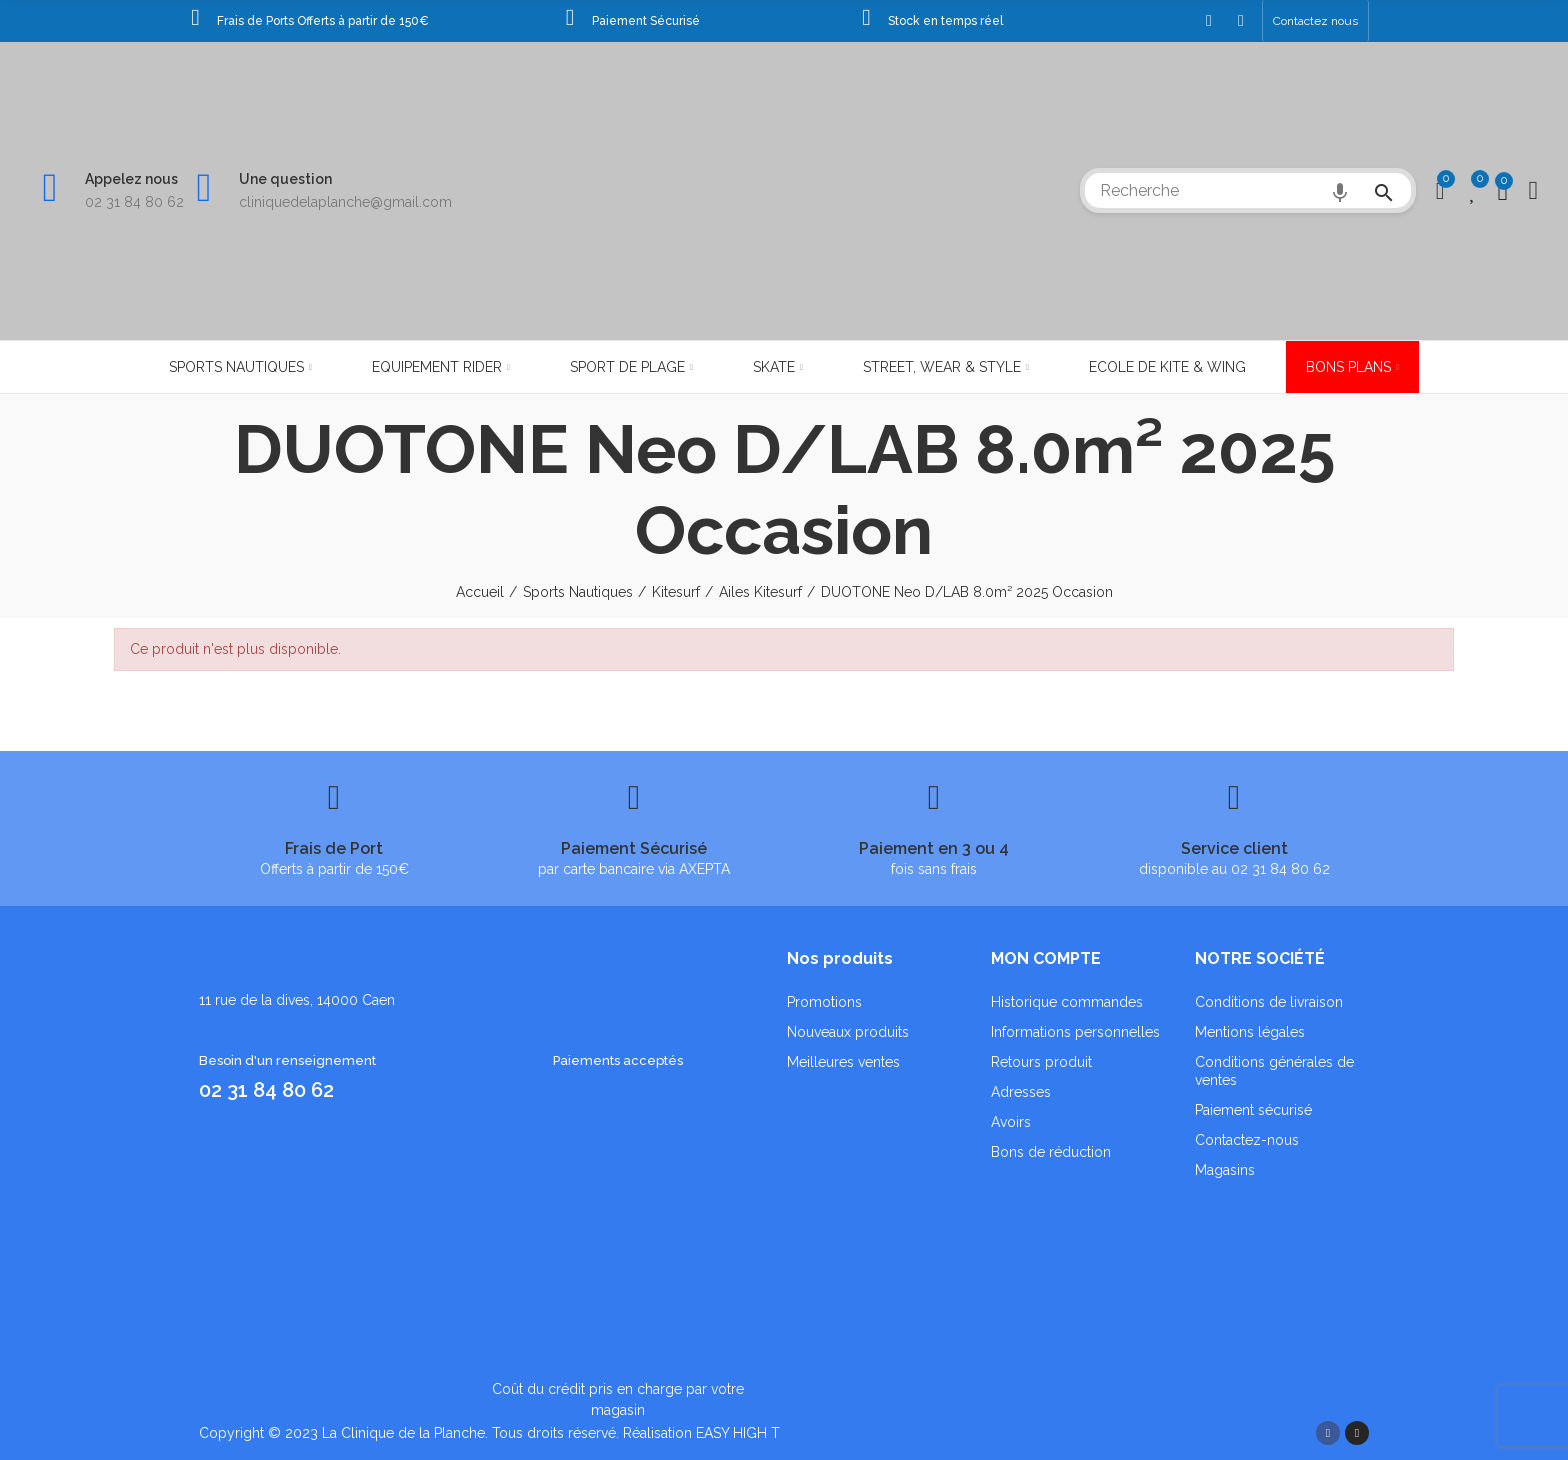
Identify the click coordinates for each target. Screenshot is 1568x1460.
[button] (1315, 21)
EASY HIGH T (738, 1433)
